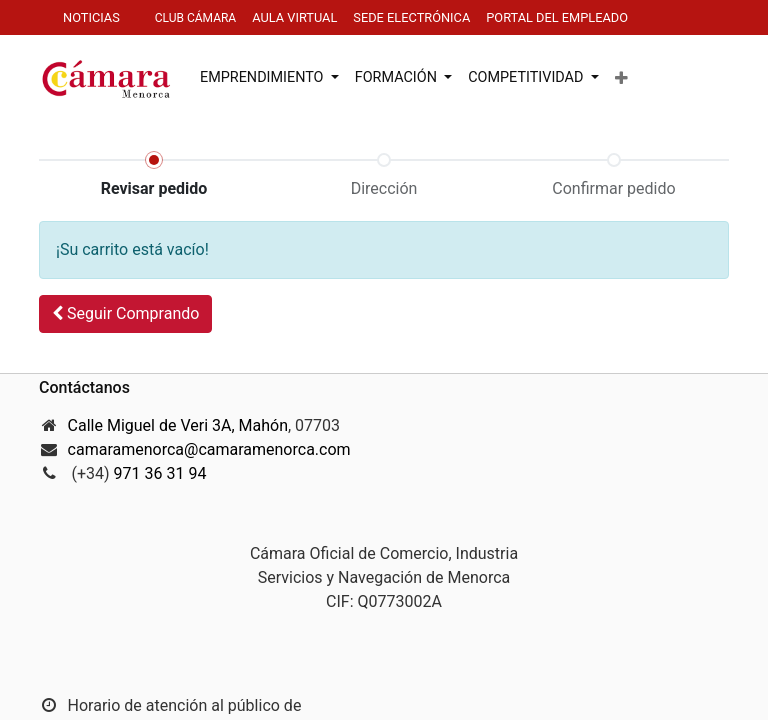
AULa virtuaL (294, 17)
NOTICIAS (91, 17)
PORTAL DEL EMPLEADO (558, 17)
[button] (621, 79)
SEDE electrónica (411, 17)
